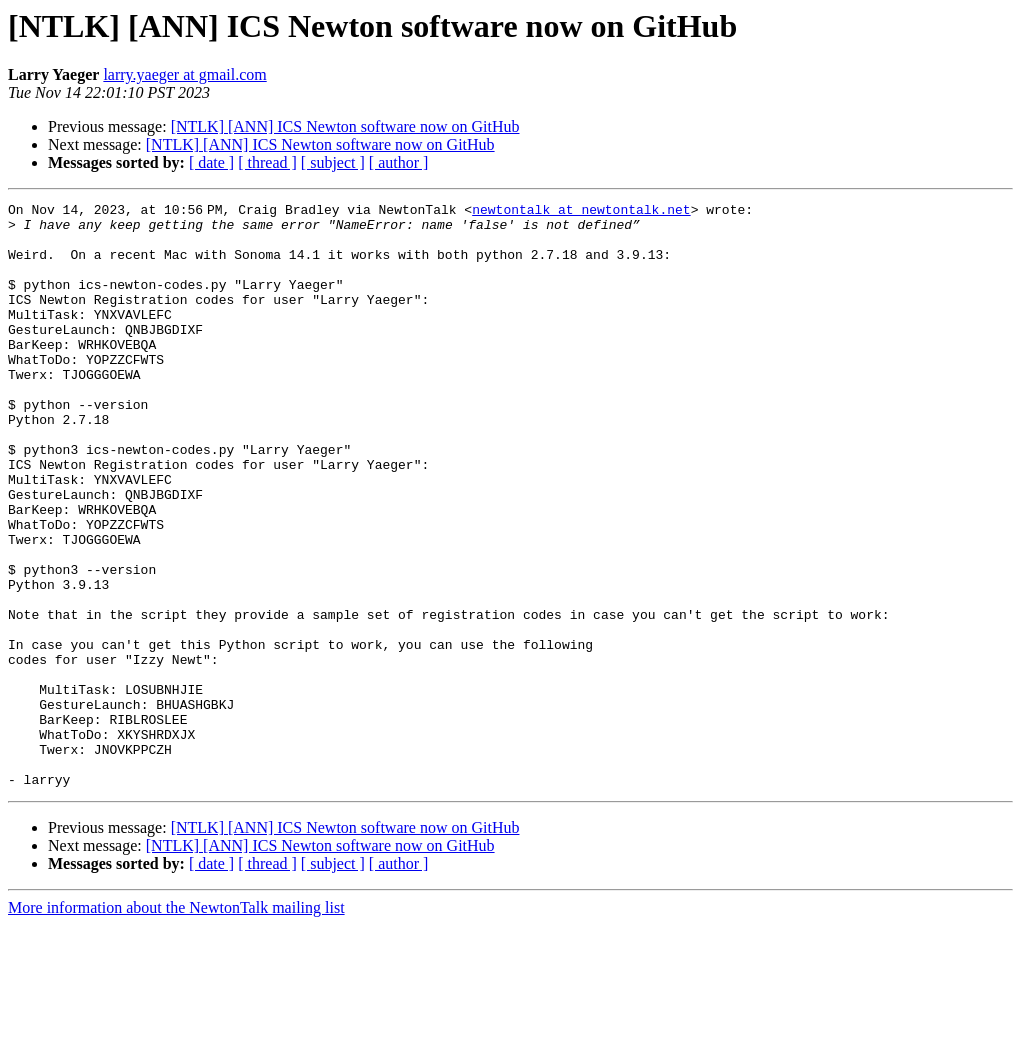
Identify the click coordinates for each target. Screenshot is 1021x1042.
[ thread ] (267, 162)
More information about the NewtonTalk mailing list (176, 1024)
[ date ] (211, 162)
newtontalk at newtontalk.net (585, 212)
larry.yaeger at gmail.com (184, 74)
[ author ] (399, 162)
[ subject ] (333, 162)
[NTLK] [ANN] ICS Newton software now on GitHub (345, 126)
